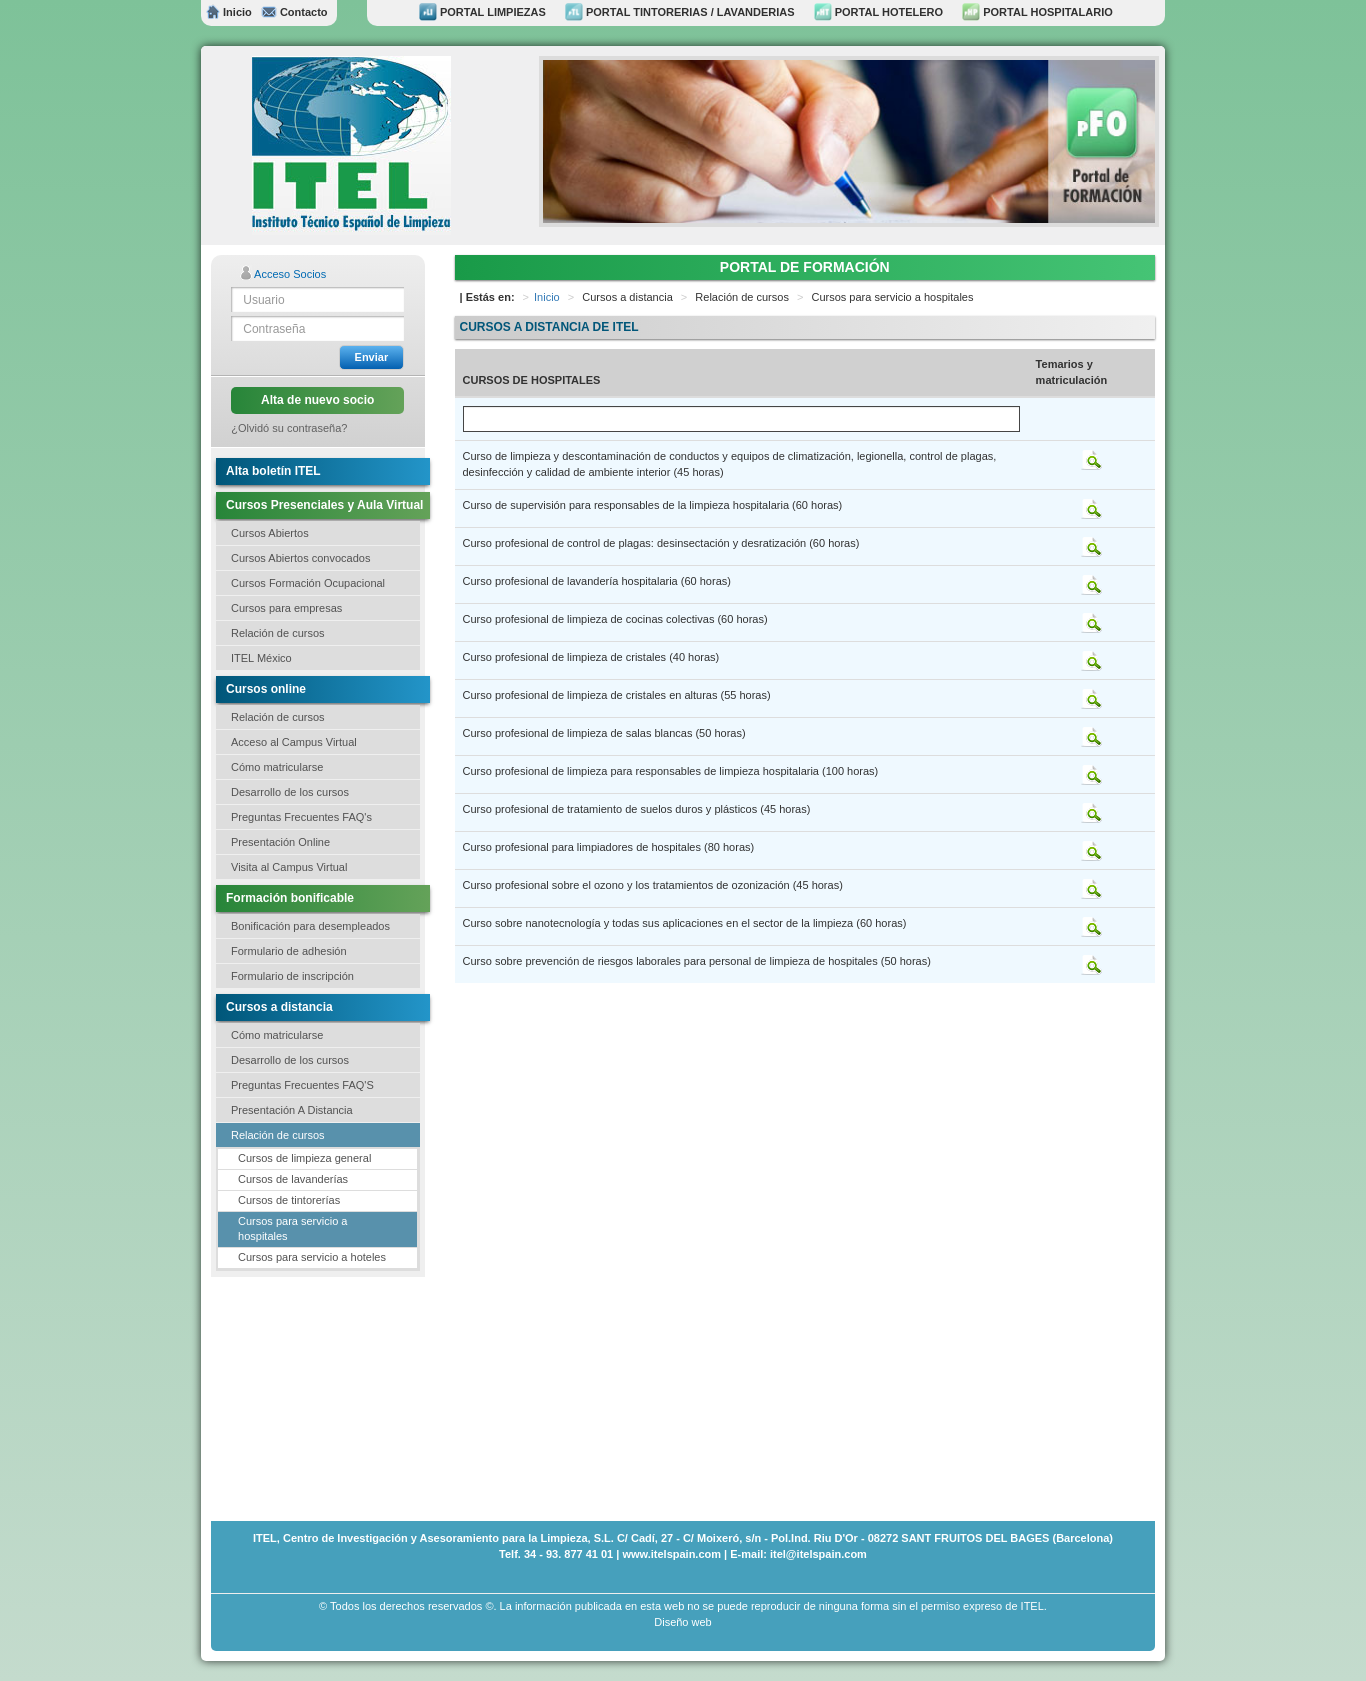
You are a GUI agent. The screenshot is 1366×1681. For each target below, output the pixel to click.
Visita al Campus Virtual (289, 867)
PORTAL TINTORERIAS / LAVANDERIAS (680, 12)
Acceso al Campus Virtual (294, 742)
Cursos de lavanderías (293, 1179)
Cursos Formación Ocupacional (308, 583)
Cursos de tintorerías (289, 1200)
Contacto (294, 12)
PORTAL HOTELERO (878, 12)
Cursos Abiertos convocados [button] (300, 558)
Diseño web (682, 1622)
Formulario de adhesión (289, 951)
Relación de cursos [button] (278, 633)
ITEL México (261, 658)
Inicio (229, 12)
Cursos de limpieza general (304, 1158)
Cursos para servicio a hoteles (312, 1257)
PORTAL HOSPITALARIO (1037, 12)
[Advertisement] (311, 1397)
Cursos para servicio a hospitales (292, 1229)
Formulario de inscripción (292, 976)
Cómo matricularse (277, 767)
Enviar (372, 357)
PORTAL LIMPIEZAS (482, 12)
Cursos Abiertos (270, 533)
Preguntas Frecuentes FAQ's (301, 817)
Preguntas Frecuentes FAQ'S (302, 1085)
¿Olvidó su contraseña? (289, 428)
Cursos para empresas (286, 608)
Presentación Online (280, 842)
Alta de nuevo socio (317, 400)
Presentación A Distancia (292, 1110)
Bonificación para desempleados (310, 926)
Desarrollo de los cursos (290, 792)
